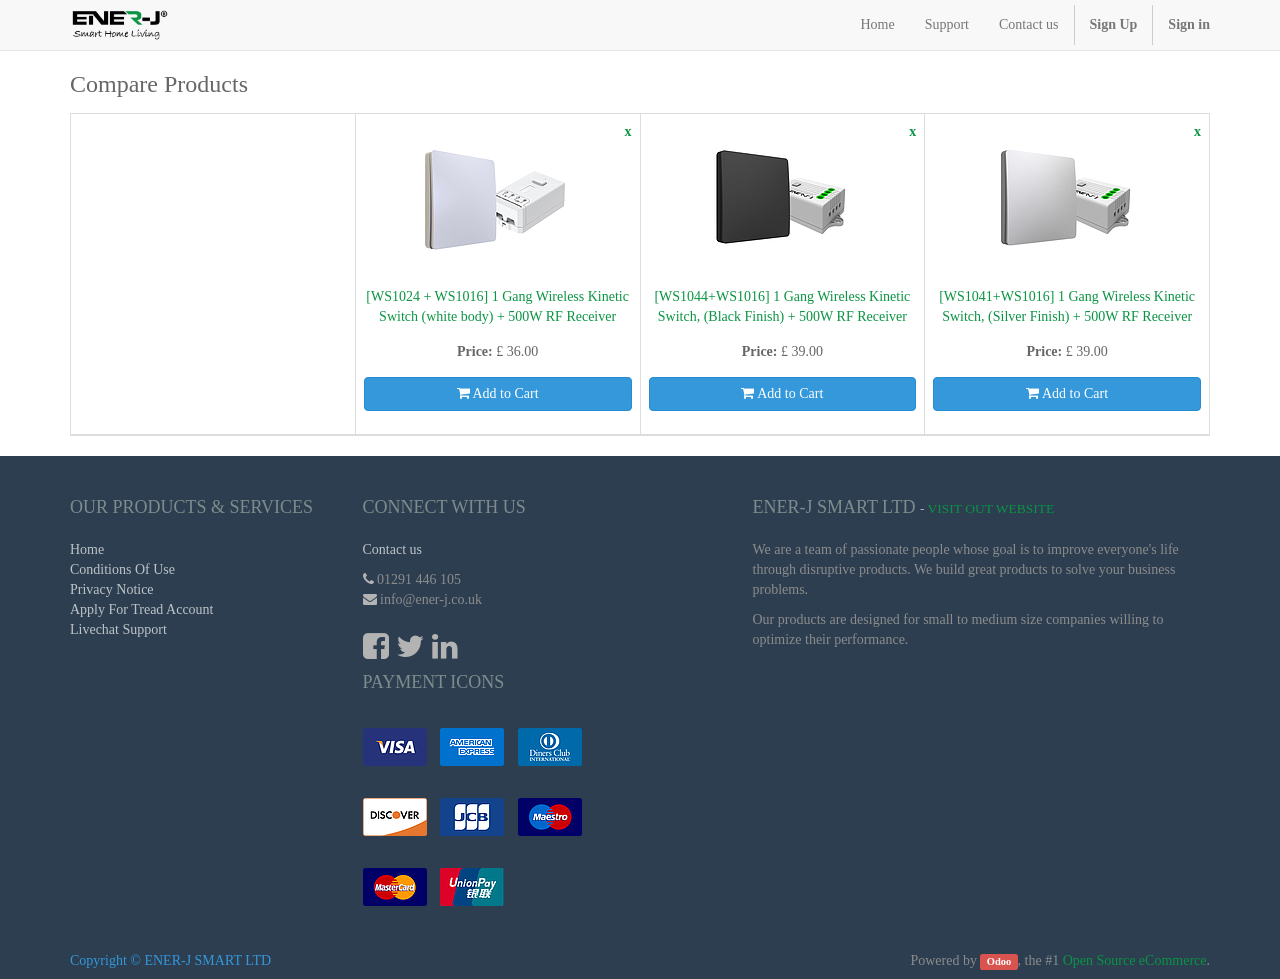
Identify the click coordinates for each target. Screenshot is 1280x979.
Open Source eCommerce (1135, 960)
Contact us (393, 549)
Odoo (999, 961)
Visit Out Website (991, 508)
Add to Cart (498, 393)
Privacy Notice (112, 589)
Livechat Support (118, 629)
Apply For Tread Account (142, 609)
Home (87, 549)
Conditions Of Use (122, 569)
